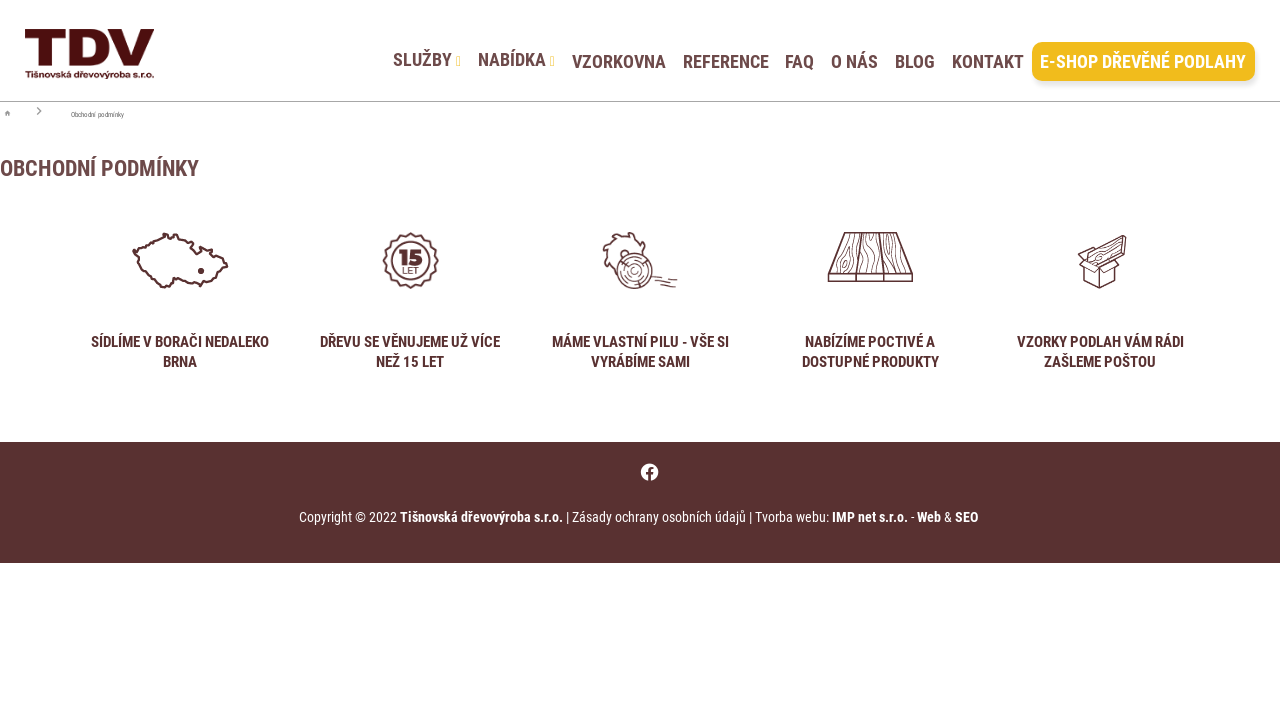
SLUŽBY (427, 50)
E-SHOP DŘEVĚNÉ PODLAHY (1143, 50)
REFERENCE (726, 50)
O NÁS (854, 50)
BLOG (915, 50)
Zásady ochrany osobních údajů (659, 517)
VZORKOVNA (619, 50)
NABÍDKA (516, 50)
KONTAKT (988, 50)
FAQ (799, 50)
